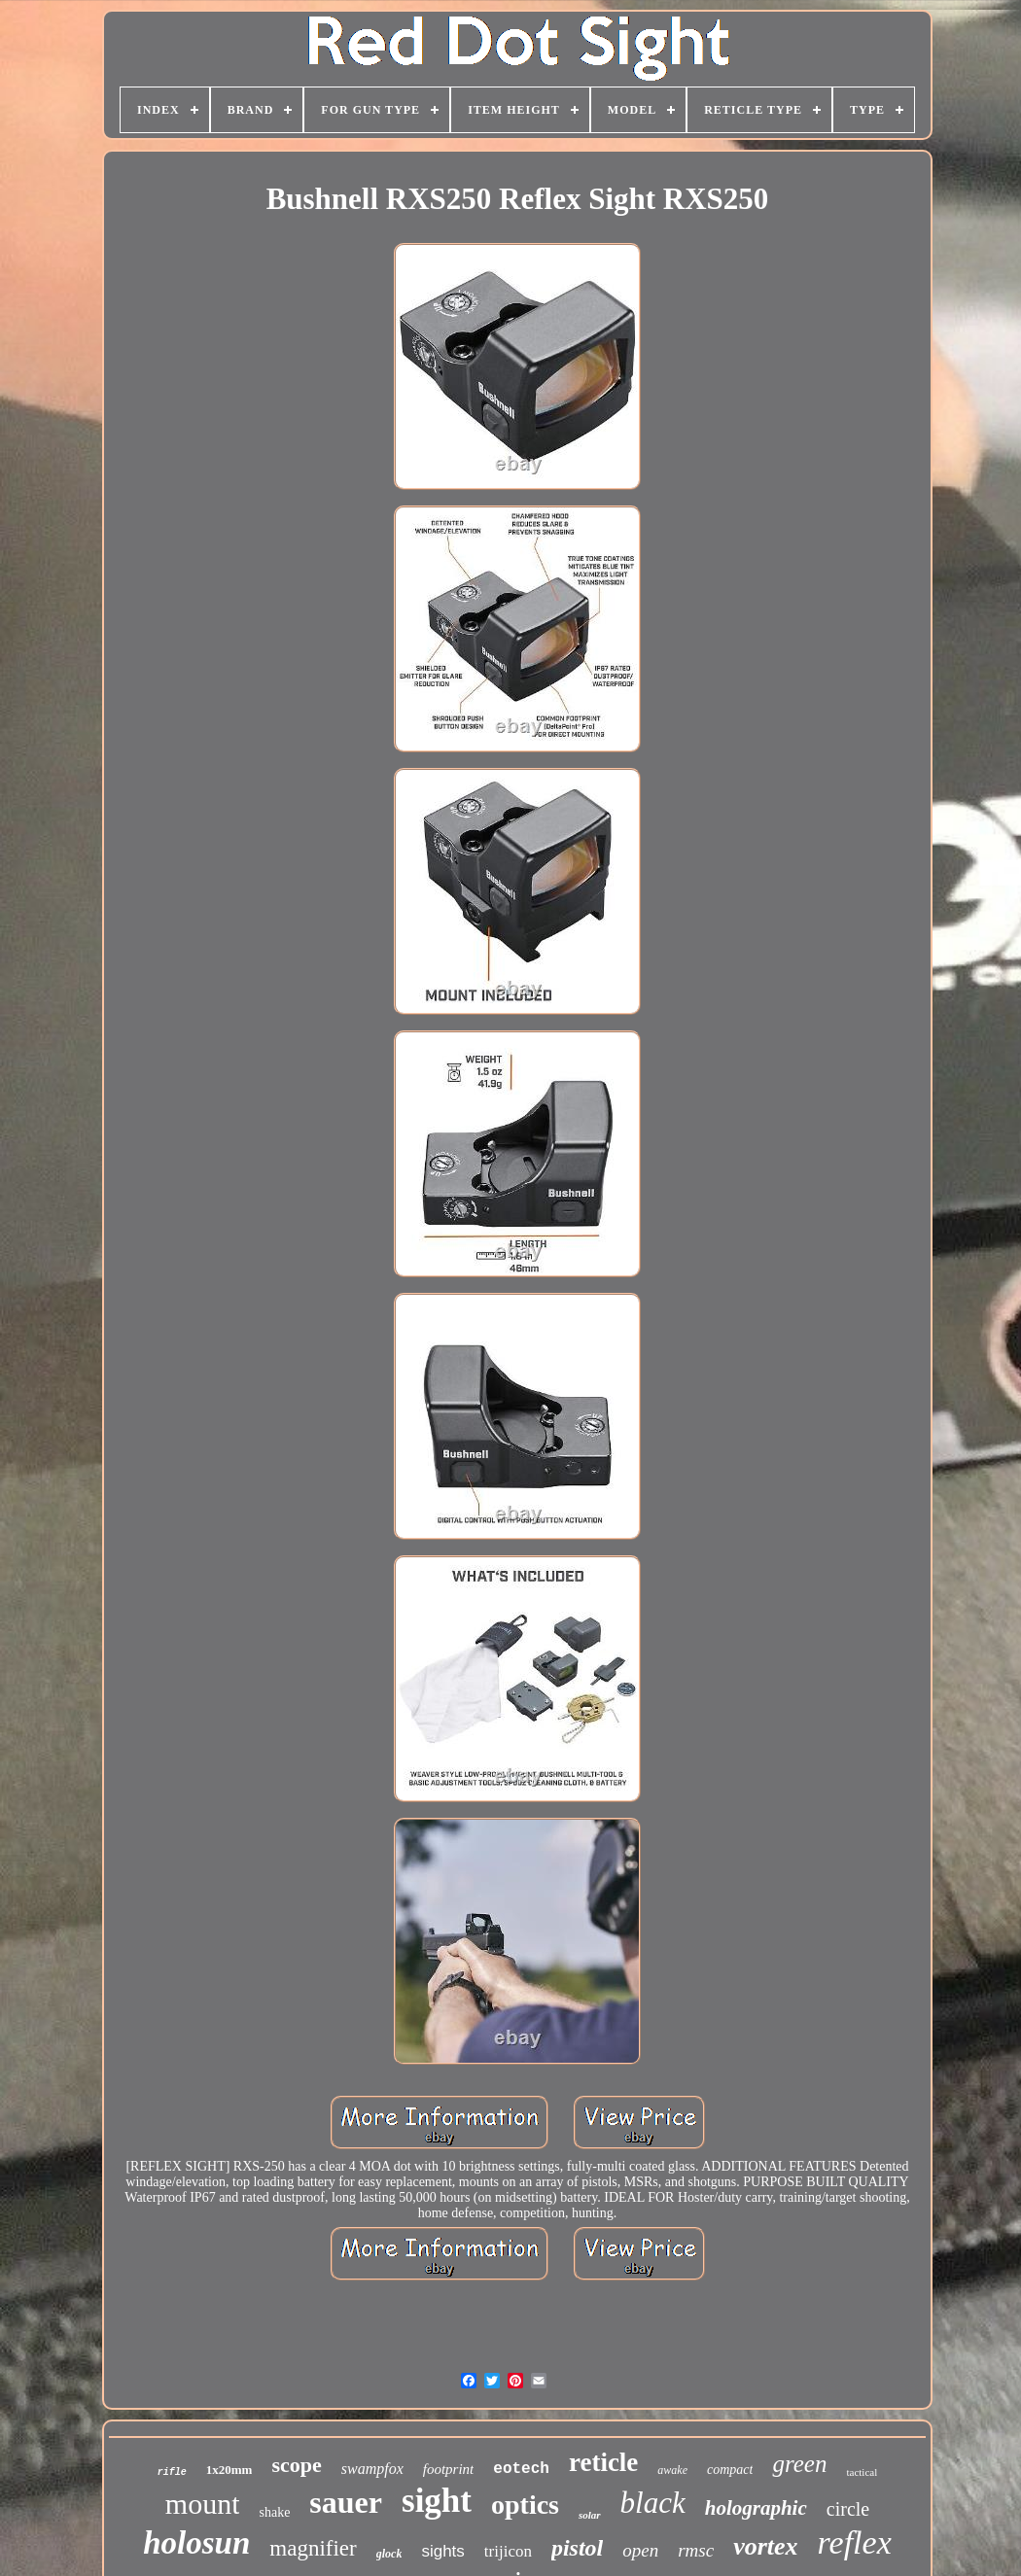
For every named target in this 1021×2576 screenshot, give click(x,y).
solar (590, 2515)
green (799, 2464)
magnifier (312, 2548)
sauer (345, 2502)
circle (848, 2509)
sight (437, 2501)
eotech (521, 2469)
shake (274, 2512)
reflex (855, 2542)
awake (672, 2470)
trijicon (508, 2551)
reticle (603, 2462)
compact (730, 2469)
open (640, 2550)
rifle (172, 2472)
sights (442, 2551)
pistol (577, 2547)
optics (525, 2504)
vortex (765, 2546)
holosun (196, 2542)
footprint (449, 2469)
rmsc (696, 2550)
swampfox (372, 2468)
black (653, 2503)
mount (202, 2504)
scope (296, 2465)
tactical (861, 2472)
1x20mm (229, 2469)
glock (389, 2553)
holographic (756, 2508)
